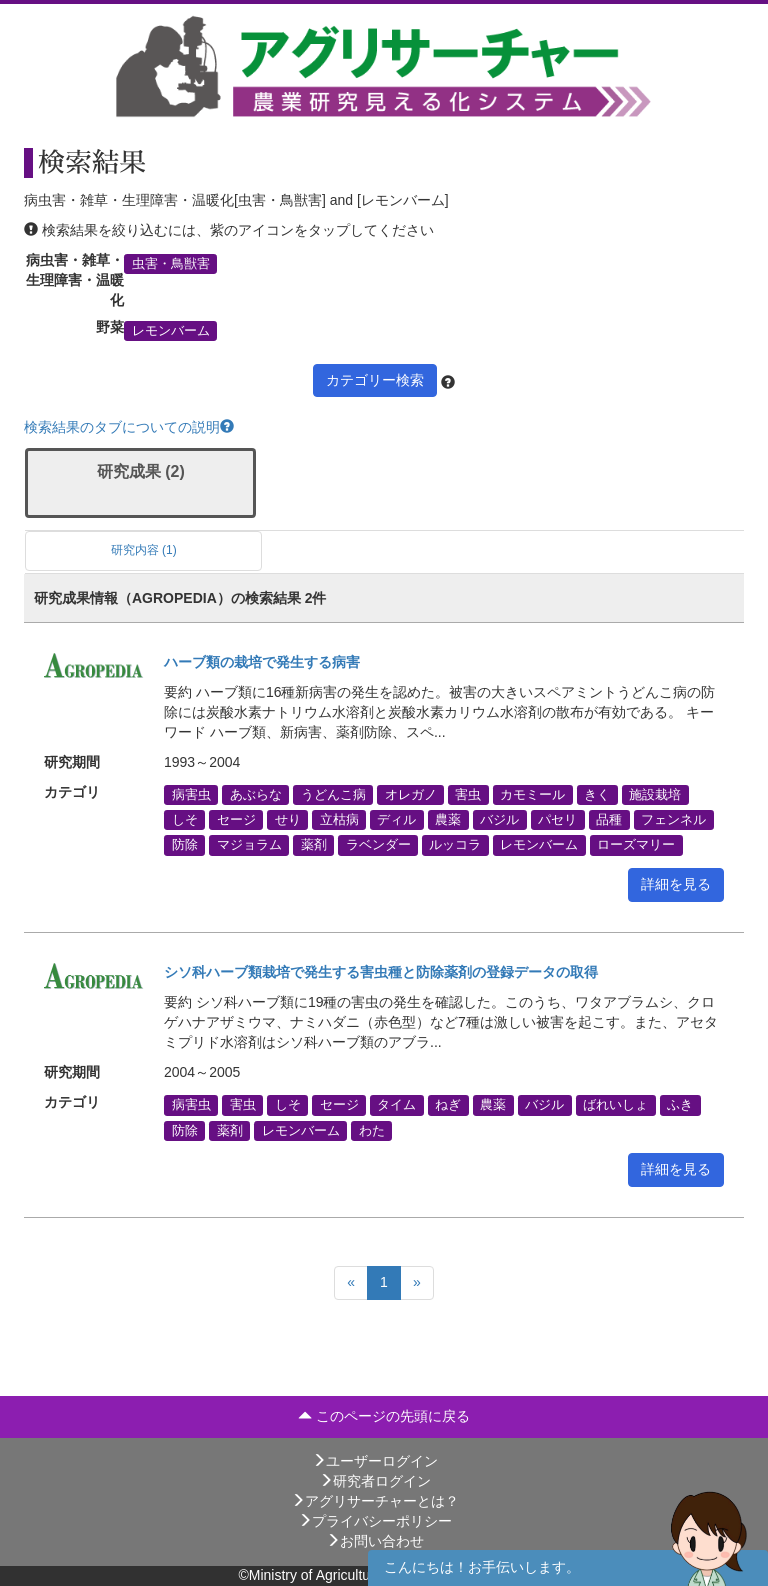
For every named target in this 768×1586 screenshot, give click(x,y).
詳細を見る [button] (676, 884)
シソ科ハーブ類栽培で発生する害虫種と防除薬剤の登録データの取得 (381, 972)
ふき (680, 1105)
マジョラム (249, 845)
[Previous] (351, 1283)
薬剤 (314, 845)
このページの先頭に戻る (384, 1416)
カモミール (532, 795)
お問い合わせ (375, 1541)
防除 (185, 845)
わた (372, 1130)
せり (288, 820)
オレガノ (411, 795)
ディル (396, 820)
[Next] (417, 1283)
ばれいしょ (615, 1105)
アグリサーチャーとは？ (375, 1501)
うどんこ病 (333, 795)
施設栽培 (655, 795)
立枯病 (339, 820)
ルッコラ (455, 845)
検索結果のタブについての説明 (129, 427)
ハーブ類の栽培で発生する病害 (262, 662)
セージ (236, 820)
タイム (396, 1105)
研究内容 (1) (144, 550)
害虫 (468, 795)
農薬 (448, 820)
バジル (499, 820)
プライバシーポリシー (375, 1521)
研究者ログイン (375, 1481)
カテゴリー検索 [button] (375, 380)
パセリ (557, 820)
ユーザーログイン (375, 1461)
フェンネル (673, 820)
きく (597, 795)
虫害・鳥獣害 (171, 263)
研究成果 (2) (141, 471)
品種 (609, 820)
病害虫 (191, 795)
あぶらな (256, 795)
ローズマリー (636, 845)
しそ (185, 820)
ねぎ (448, 1105)
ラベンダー (378, 845)
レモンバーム (171, 330)
